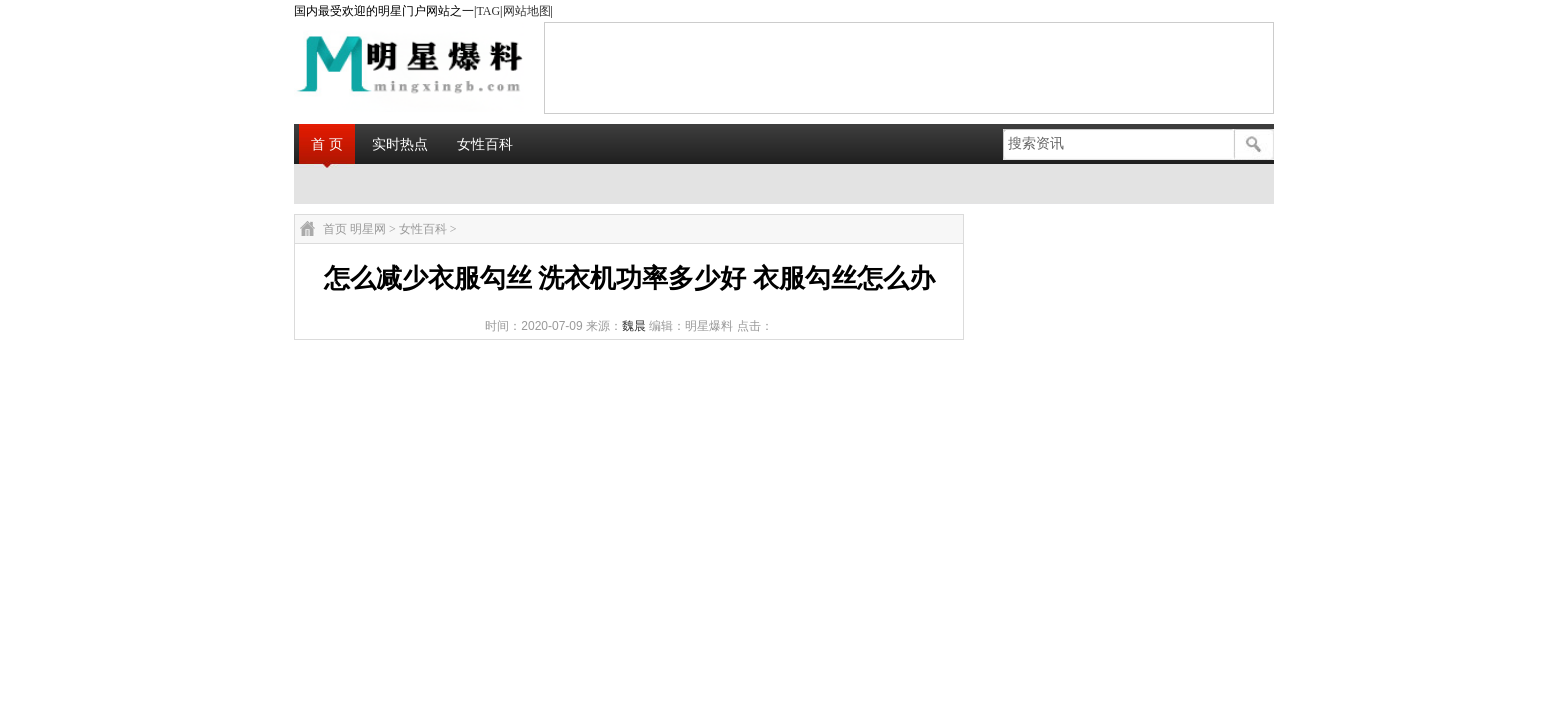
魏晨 (634, 326)
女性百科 (485, 144)
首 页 (327, 144)
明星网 (368, 229)
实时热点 (400, 144)
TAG (488, 11)
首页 (335, 229)
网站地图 (527, 11)
